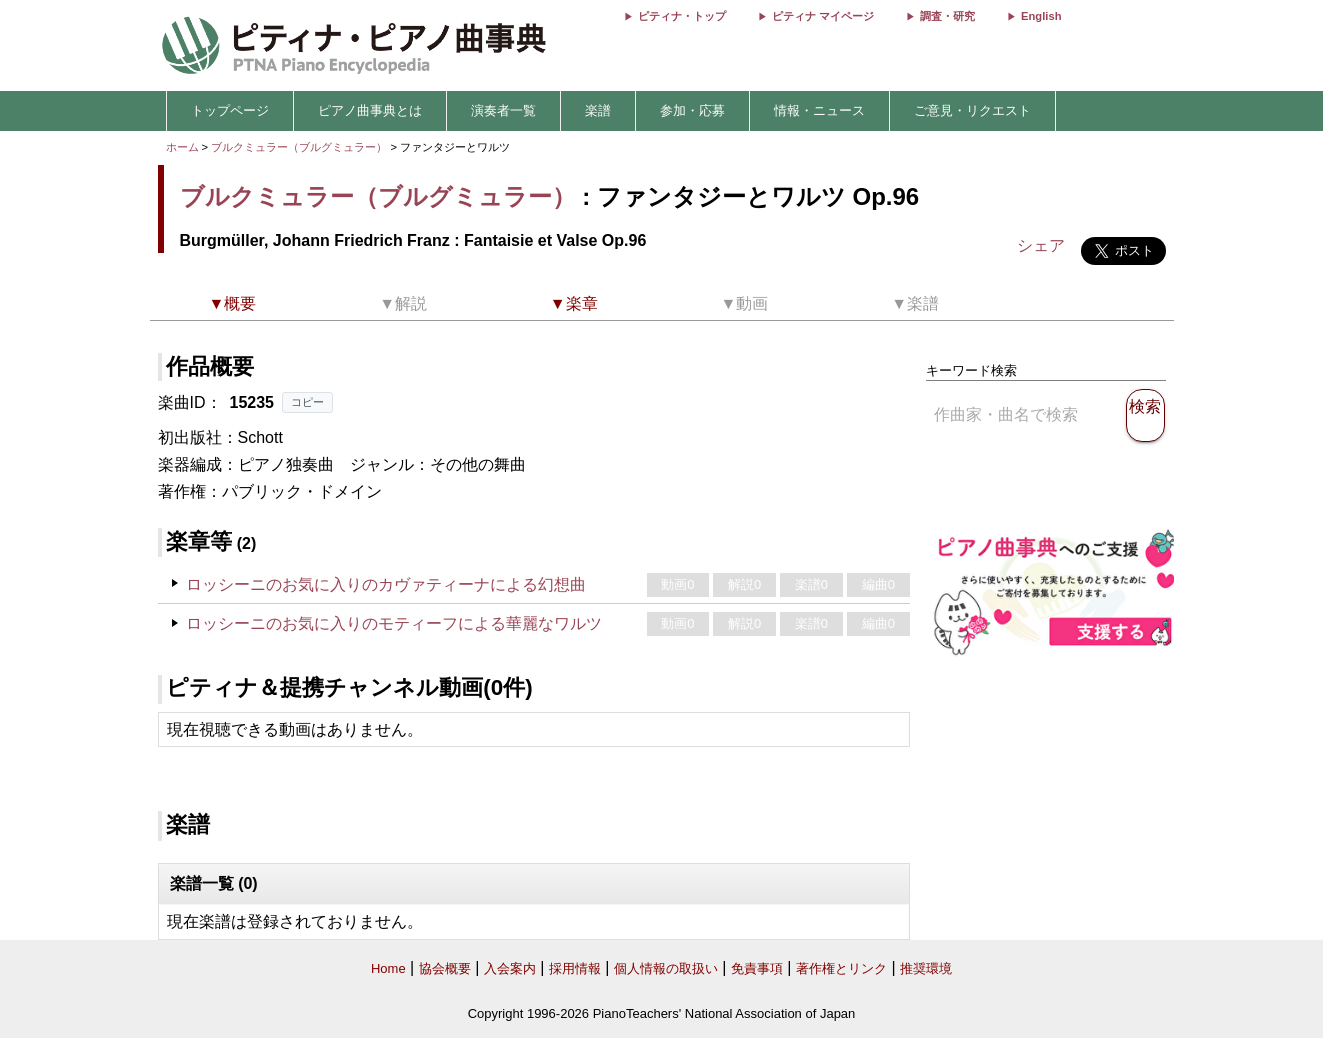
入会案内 (510, 968)
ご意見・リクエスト (972, 110)
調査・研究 (947, 16)
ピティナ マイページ (823, 16)
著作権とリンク (841, 968)
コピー (307, 402)
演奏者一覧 (503, 110)
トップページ (230, 110)
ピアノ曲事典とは (370, 110)
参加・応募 (692, 110)
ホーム (182, 147)
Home (388, 968)
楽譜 (598, 110)
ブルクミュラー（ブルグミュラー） (299, 147)
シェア (1041, 245)
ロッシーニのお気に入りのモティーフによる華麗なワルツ (394, 623)
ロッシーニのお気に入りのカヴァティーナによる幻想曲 (386, 584)
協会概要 (445, 968)
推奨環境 (926, 968)
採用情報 (575, 968)
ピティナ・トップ (682, 16)
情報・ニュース (819, 110)
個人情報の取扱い (666, 968)
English (1041, 16)
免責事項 (757, 968)
